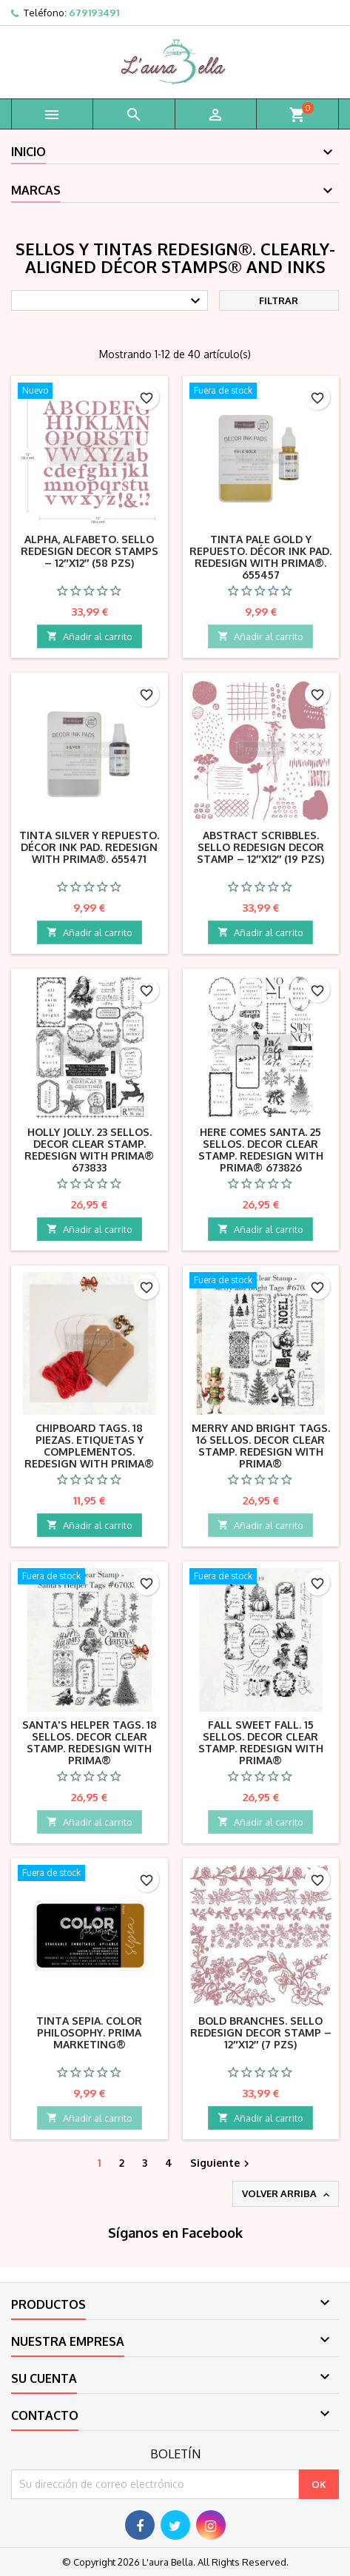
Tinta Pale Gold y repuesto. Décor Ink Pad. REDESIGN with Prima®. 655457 (260, 557)
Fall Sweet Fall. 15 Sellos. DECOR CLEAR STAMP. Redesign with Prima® (260, 1742)
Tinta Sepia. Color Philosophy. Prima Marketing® (89, 2032)
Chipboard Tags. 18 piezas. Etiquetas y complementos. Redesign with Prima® (89, 1446)
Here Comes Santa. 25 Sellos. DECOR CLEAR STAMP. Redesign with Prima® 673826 (260, 1150)
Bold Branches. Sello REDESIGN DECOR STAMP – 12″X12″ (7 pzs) (261, 2032)
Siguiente (221, 2163)
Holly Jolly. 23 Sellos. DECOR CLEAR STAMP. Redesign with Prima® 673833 (89, 1150)
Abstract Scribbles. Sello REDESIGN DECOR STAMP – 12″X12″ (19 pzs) (260, 847)
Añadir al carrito (89, 636)
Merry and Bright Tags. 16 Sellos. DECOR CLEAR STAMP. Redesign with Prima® (261, 1446)
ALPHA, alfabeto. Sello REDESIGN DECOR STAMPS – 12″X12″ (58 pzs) (89, 551)
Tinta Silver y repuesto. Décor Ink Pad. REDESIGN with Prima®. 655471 (89, 847)
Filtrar (278, 300)
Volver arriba (287, 2194)
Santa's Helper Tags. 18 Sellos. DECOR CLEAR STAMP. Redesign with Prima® (89, 1742)
